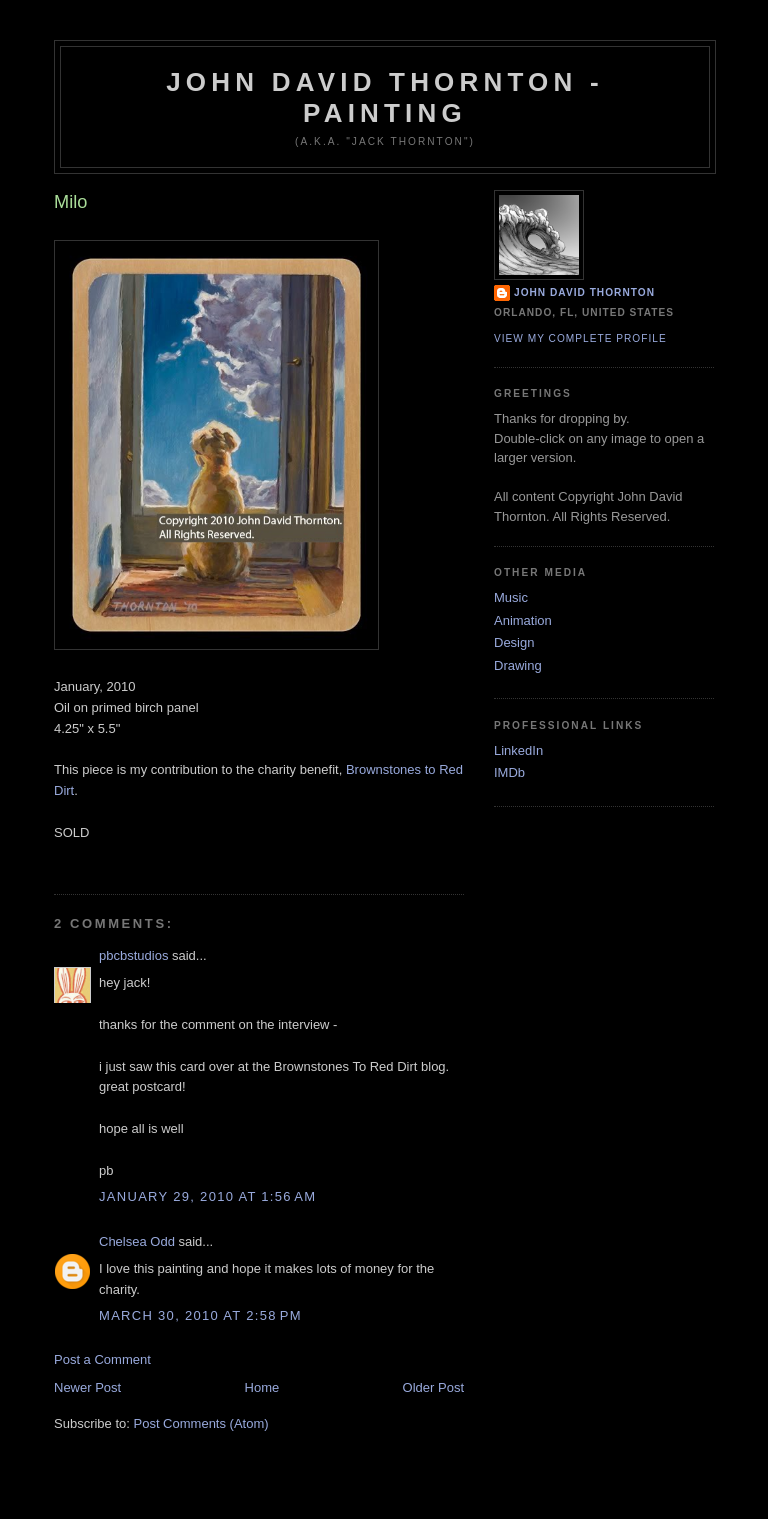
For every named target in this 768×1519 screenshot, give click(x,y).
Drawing (518, 665)
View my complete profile (580, 338)
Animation (523, 620)
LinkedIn (518, 750)
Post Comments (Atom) (201, 1423)
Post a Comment (102, 1359)
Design (514, 642)
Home (262, 1387)
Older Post (433, 1387)
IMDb (509, 772)
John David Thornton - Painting (385, 97)
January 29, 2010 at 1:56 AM (207, 1196)
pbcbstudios (133, 955)
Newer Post (87, 1387)
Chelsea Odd (137, 1241)
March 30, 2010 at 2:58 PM (200, 1315)
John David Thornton (584, 292)
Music (511, 597)
